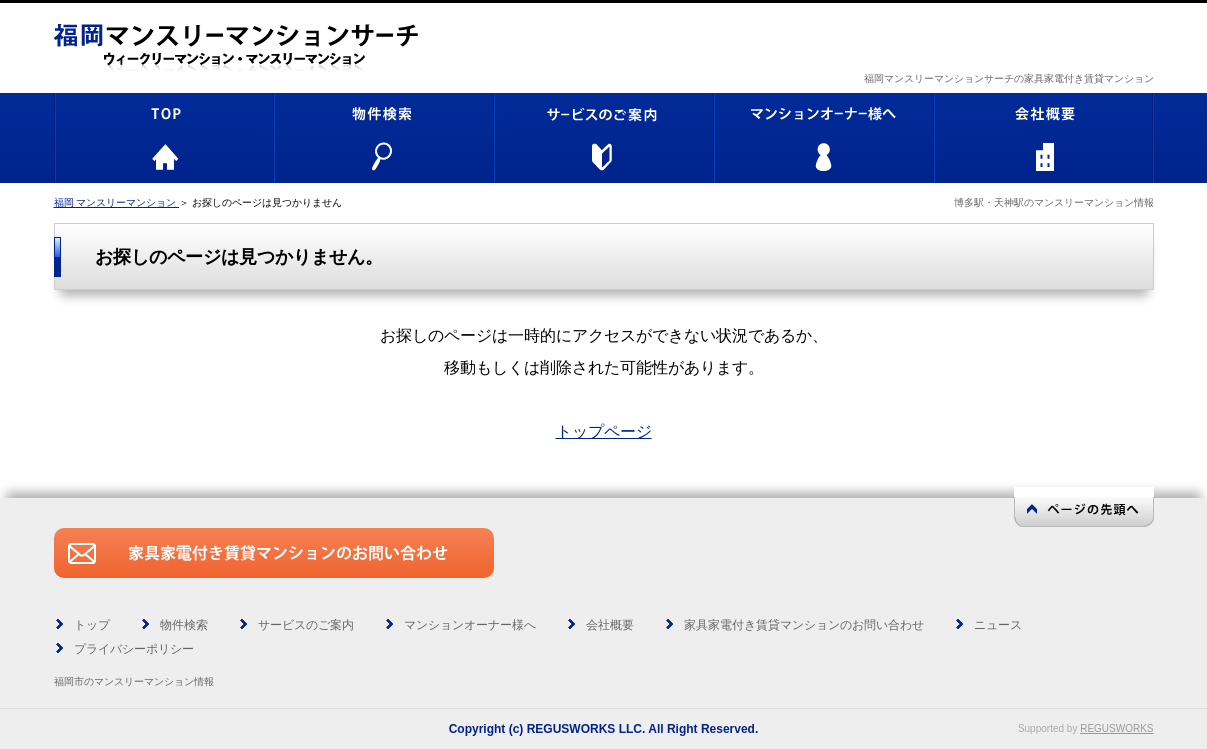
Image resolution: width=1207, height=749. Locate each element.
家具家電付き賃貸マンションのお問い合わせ (804, 625)
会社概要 (610, 625)
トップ (92, 625)
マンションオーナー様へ (470, 625)
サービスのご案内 (306, 625)
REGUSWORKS (1116, 728)
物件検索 (184, 625)
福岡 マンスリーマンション (117, 202)
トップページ (604, 431)
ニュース (998, 625)
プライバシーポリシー (134, 649)
